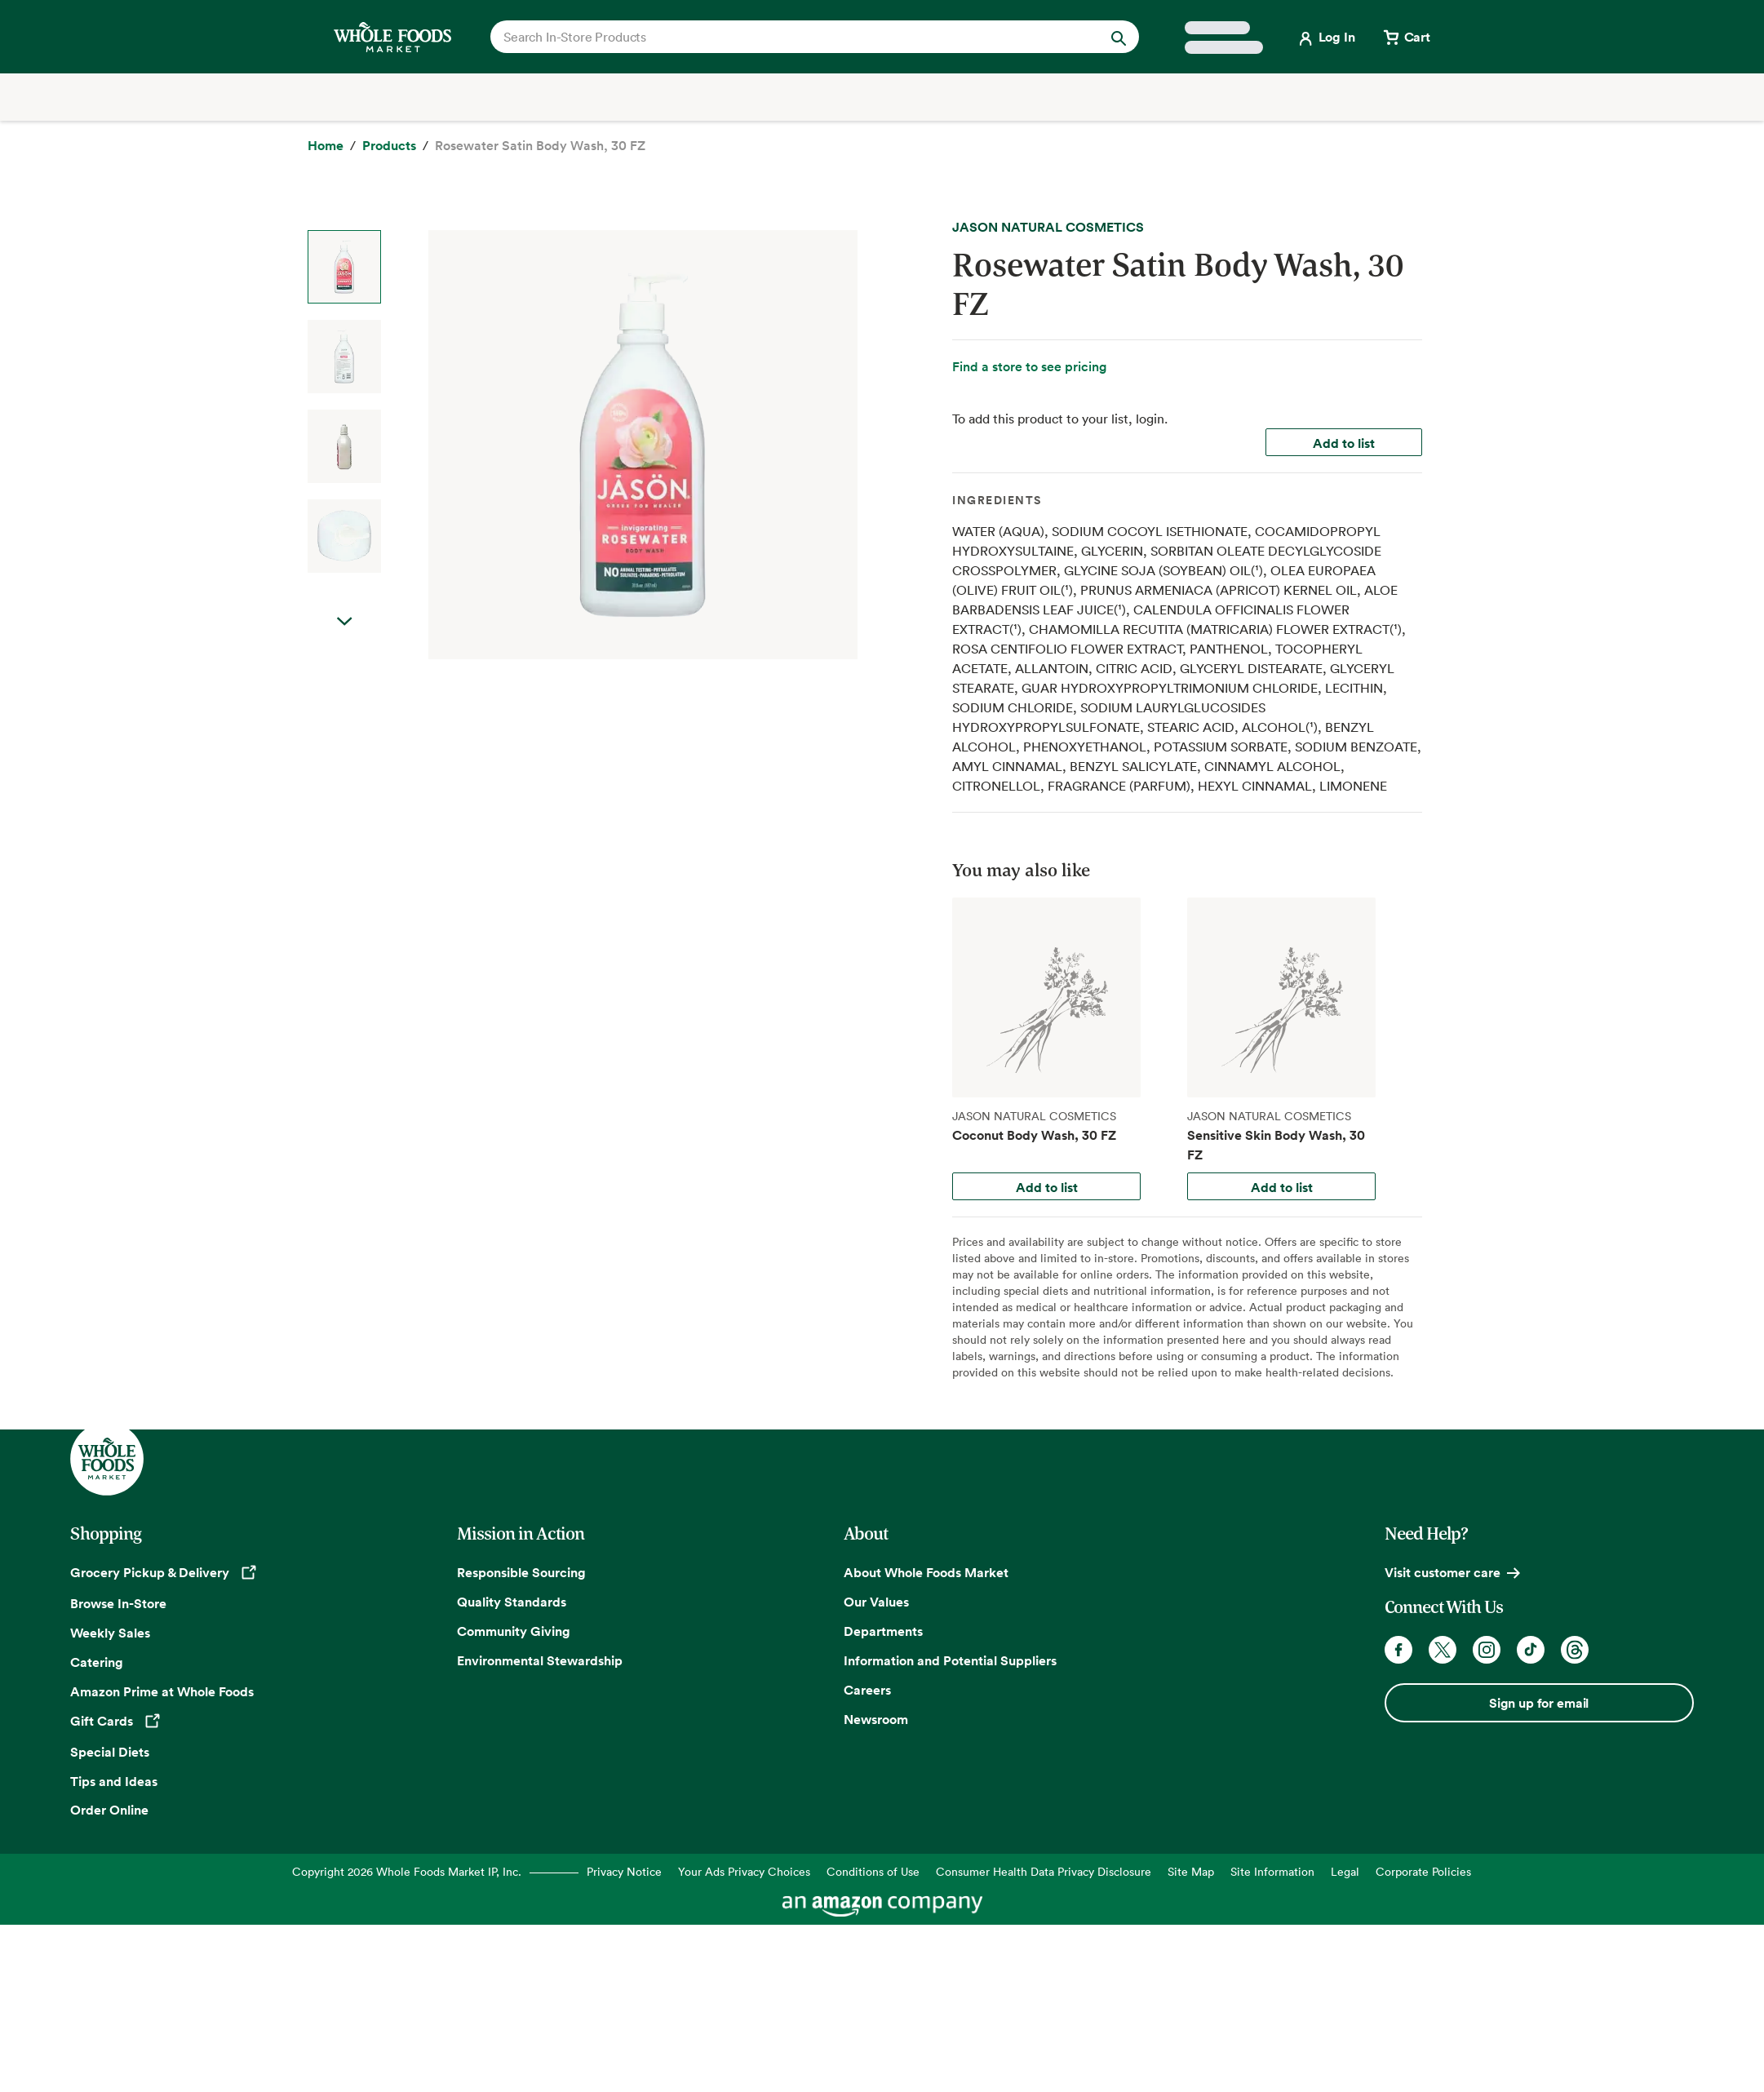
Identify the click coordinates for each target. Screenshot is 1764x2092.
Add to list (1344, 443)
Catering (96, 1662)
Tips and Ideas (113, 1781)
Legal (1345, 1871)
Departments (883, 1631)
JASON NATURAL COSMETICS (1048, 227)
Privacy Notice (624, 1871)
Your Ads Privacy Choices (744, 1871)
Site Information (1272, 1871)
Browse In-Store (118, 1603)
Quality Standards (511, 1602)
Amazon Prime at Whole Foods (162, 1691)
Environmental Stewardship (540, 1660)
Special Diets (109, 1752)
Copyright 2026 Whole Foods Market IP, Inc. (406, 1871)
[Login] (1325, 37)
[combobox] (783, 37)
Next (344, 622)
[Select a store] (1224, 37)
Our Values (876, 1602)
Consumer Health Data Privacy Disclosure (1043, 1871)
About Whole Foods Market (926, 1572)
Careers (867, 1690)
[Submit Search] (1118, 37)
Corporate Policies (1423, 1871)
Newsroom (876, 1719)
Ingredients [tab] (997, 500)
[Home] (325, 146)
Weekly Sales (110, 1633)
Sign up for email (1539, 1703)
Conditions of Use (873, 1871)
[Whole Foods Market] (392, 37)
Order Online (109, 1810)
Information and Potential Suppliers (950, 1660)
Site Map (1191, 1871)
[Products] (389, 146)
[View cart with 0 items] (1405, 36)
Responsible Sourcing (521, 1572)
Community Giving (513, 1631)
